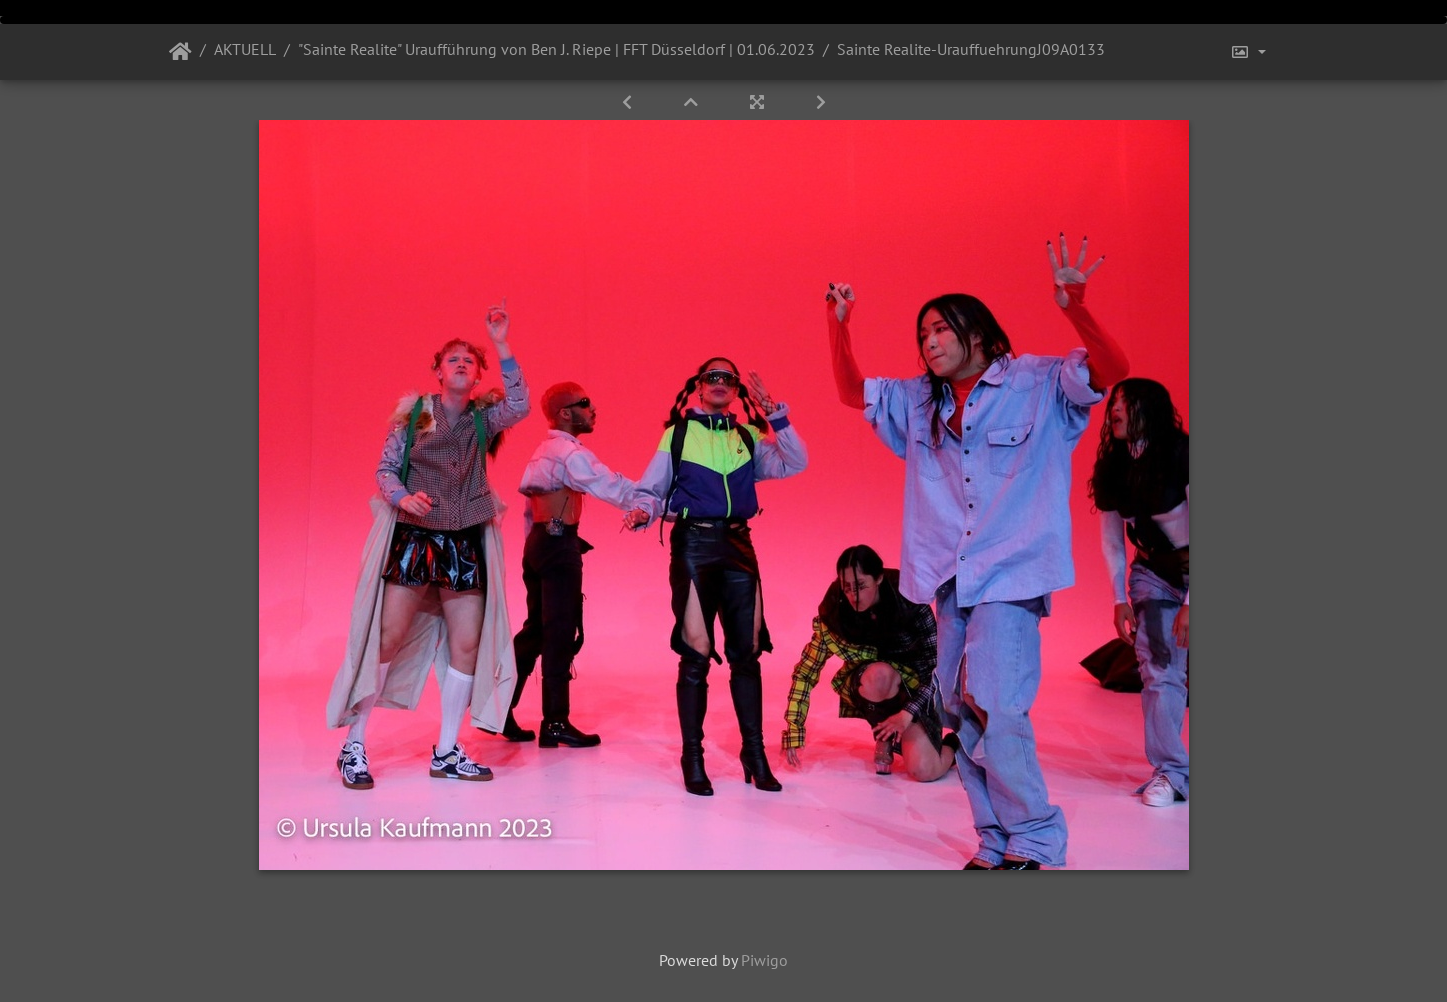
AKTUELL (245, 49)
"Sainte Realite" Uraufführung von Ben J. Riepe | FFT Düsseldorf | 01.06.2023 (556, 49)
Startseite (180, 52)
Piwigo (764, 960)
